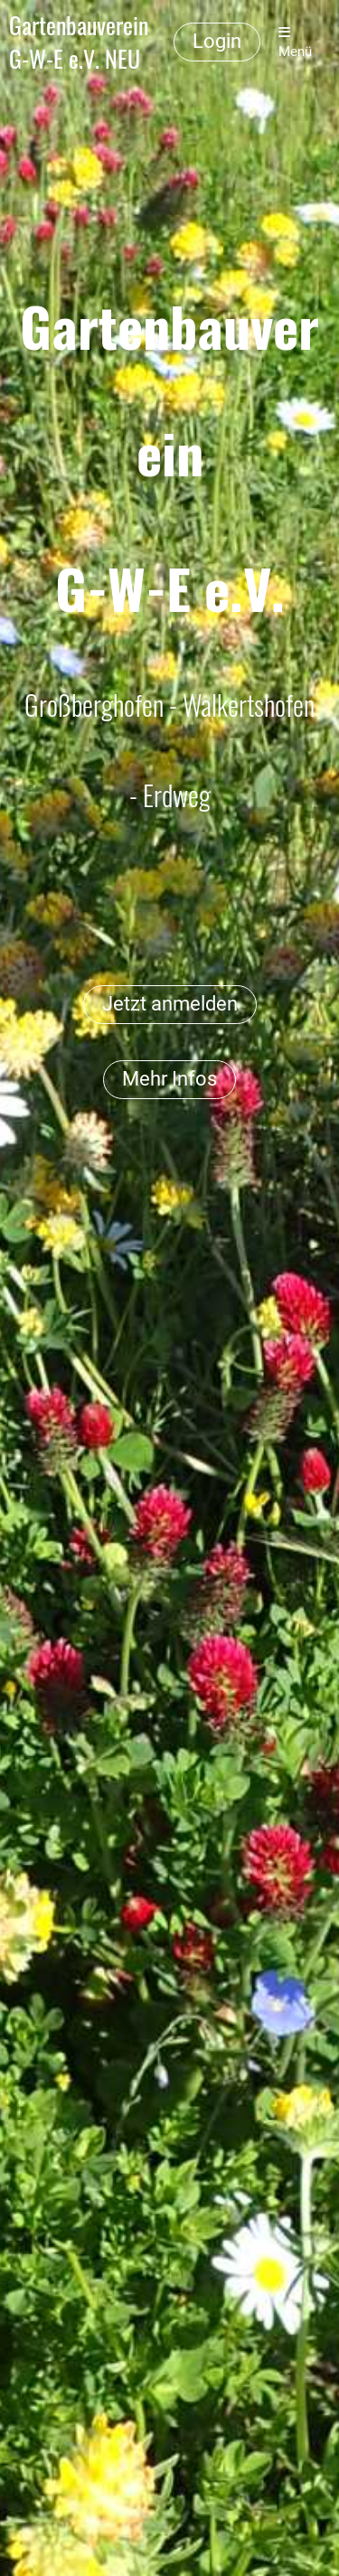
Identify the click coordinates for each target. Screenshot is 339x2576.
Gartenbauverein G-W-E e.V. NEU (78, 42)
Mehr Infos (169, 1078)
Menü (295, 42)
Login (217, 41)
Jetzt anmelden (170, 1003)
